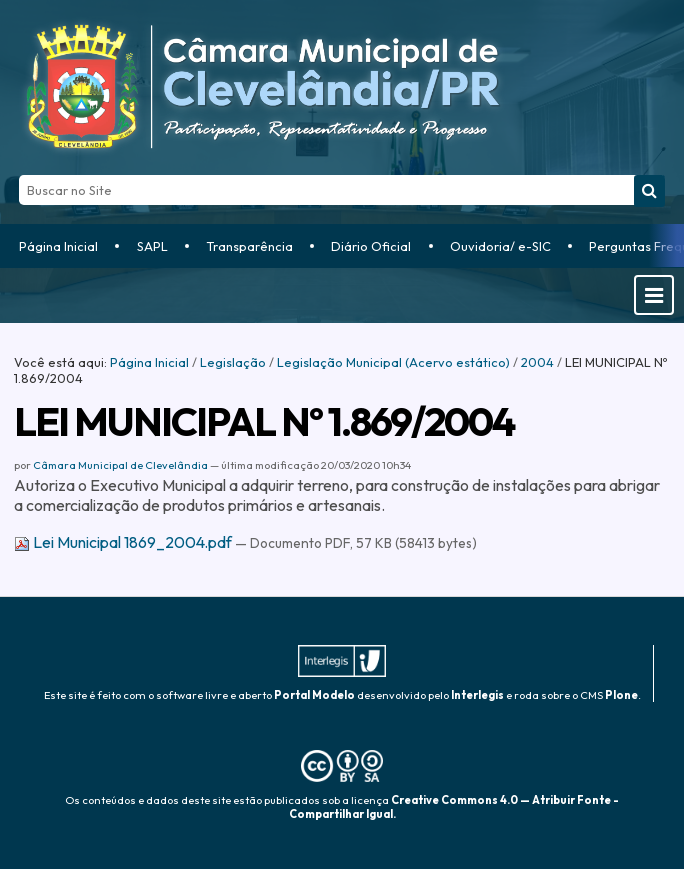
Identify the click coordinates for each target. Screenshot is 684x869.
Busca (18, 174)
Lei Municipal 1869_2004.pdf (124, 542)
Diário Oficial (371, 246)
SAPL (152, 246)
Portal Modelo (314, 695)
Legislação (233, 362)
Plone (621, 695)
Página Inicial (58, 246)
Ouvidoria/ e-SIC (500, 246)
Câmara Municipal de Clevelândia (120, 465)
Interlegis (477, 695)
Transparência (249, 246)
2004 (537, 362)
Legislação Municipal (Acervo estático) (393, 362)
